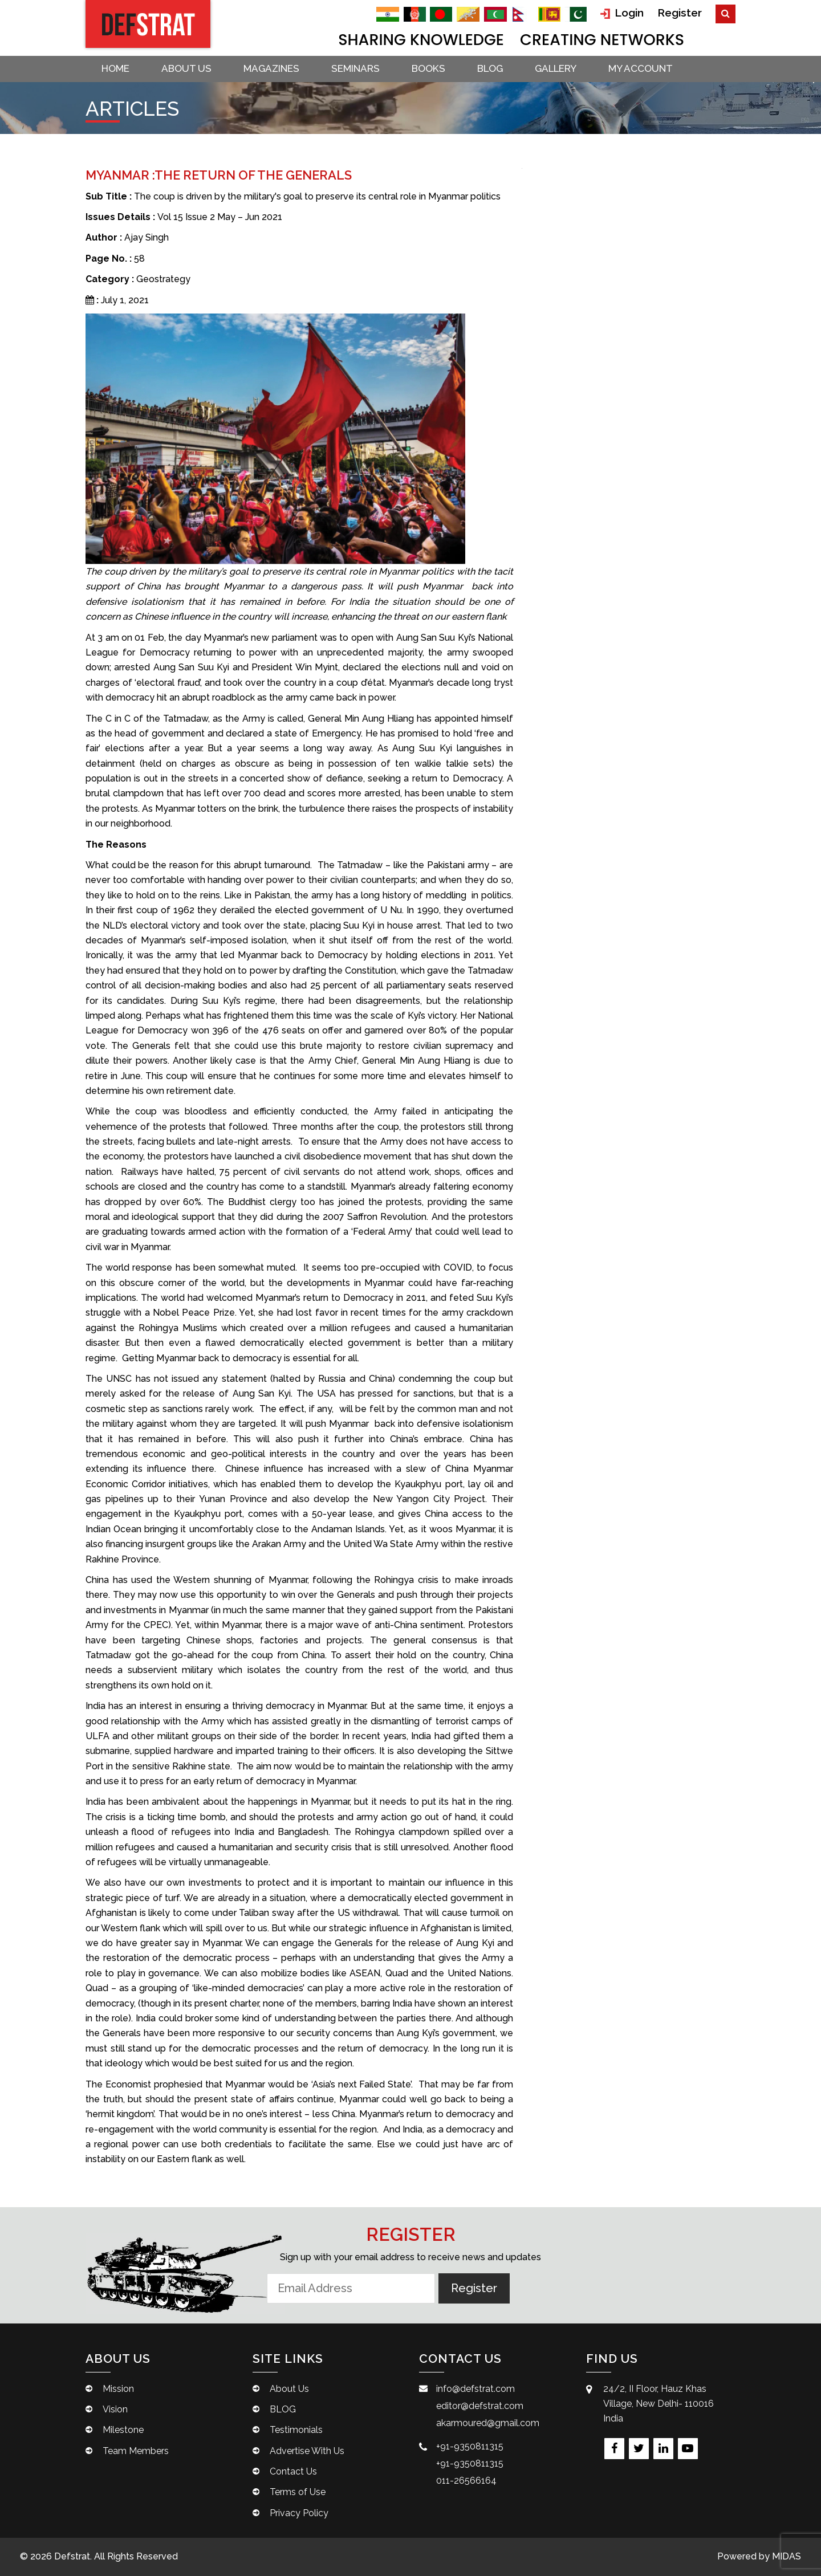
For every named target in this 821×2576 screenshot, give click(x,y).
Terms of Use (298, 2492)
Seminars (355, 68)
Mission (118, 2388)
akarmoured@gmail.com (487, 2423)
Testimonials (296, 2429)
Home (115, 68)
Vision (115, 2409)
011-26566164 (466, 2480)
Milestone (123, 2429)
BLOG (490, 68)
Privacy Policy (299, 2513)
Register (679, 12)
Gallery (555, 68)
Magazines (271, 68)
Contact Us (293, 2471)
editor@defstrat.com (479, 2405)
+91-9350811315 (469, 2446)
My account (640, 68)
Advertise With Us (307, 2450)
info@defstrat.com (475, 2388)
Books (428, 68)
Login (622, 12)
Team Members (136, 2450)
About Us (186, 68)
